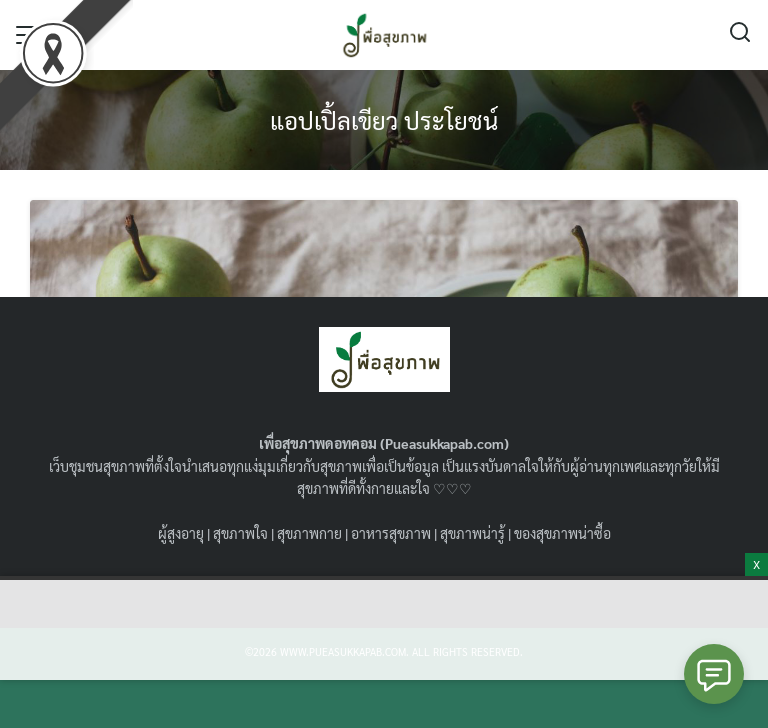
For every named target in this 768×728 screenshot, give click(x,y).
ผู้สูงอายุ (181, 533)
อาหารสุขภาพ (391, 533)
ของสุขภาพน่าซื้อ (562, 533)
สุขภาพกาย (309, 533)
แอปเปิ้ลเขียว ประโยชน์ (384, 120)
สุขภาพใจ (240, 533)
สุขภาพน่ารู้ (472, 533)
